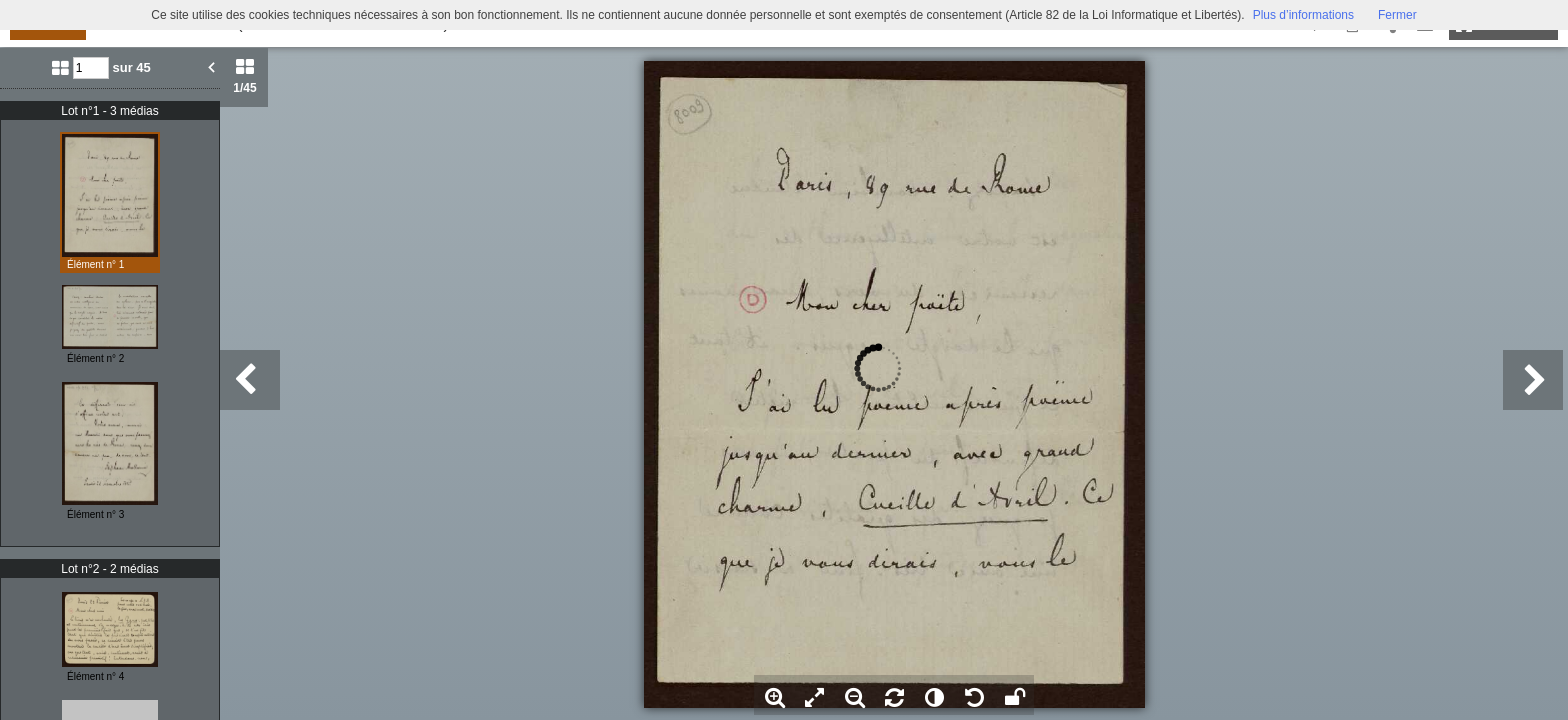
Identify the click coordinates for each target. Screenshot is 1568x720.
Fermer (1397, 15)
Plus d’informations (1303, 15)
